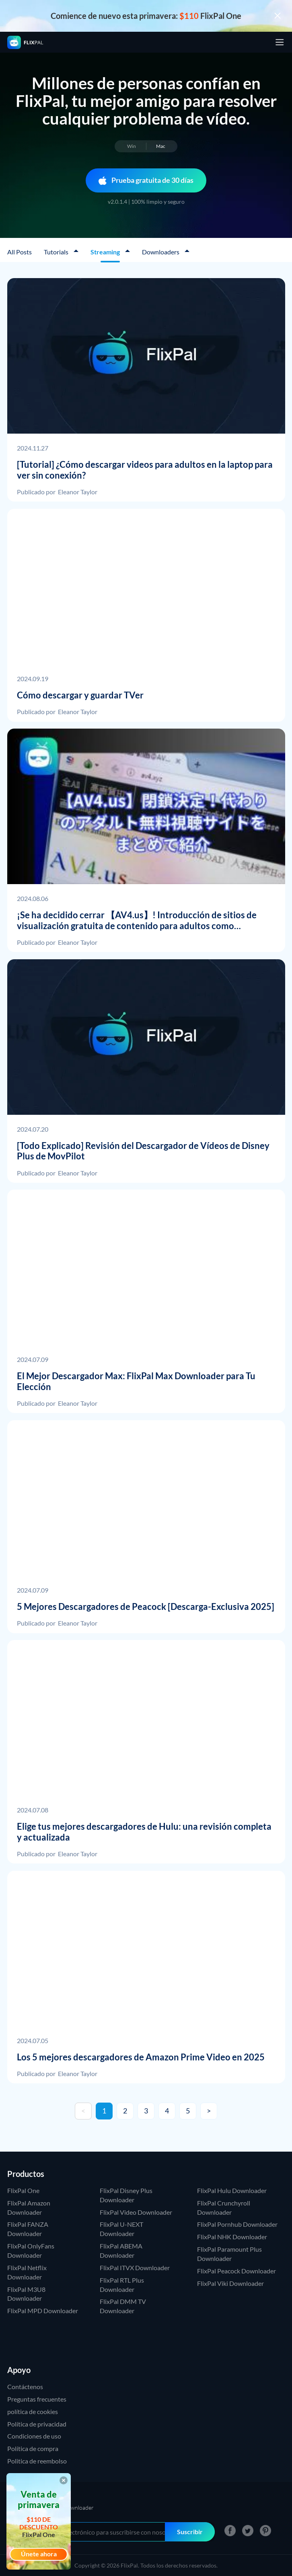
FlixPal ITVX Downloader (135, 2267)
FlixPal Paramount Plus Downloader (229, 2253)
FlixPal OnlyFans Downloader (30, 2250)
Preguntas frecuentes (36, 2399)
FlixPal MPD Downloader (42, 2310)
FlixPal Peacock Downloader (236, 2271)
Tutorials (57, 252)
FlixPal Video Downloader (136, 2212)
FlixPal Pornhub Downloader (237, 2224)
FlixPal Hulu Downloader (232, 2190)
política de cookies (32, 2411)
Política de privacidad (36, 2424)
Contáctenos (25, 2386)
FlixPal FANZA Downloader (27, 2228)
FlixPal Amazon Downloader (28, 2207)
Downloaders (161, 252)
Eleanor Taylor (77, 492)
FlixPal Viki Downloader (230, 2283)
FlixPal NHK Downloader (232, 2236)
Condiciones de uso (34, 2436)
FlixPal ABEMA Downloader (121, 2250)
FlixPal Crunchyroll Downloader (223, 2207)
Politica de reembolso (37, 2461)
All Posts (19, 252)
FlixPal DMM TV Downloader (123, 2306)
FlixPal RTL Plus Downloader (122, 2284)
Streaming (105, 252)
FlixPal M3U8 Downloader (26, 2293)
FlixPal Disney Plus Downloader (126, 2195)
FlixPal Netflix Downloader (27, 2272)
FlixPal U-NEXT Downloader (121, 2228)
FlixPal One (23, 2190)
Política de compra (32, 2448)
